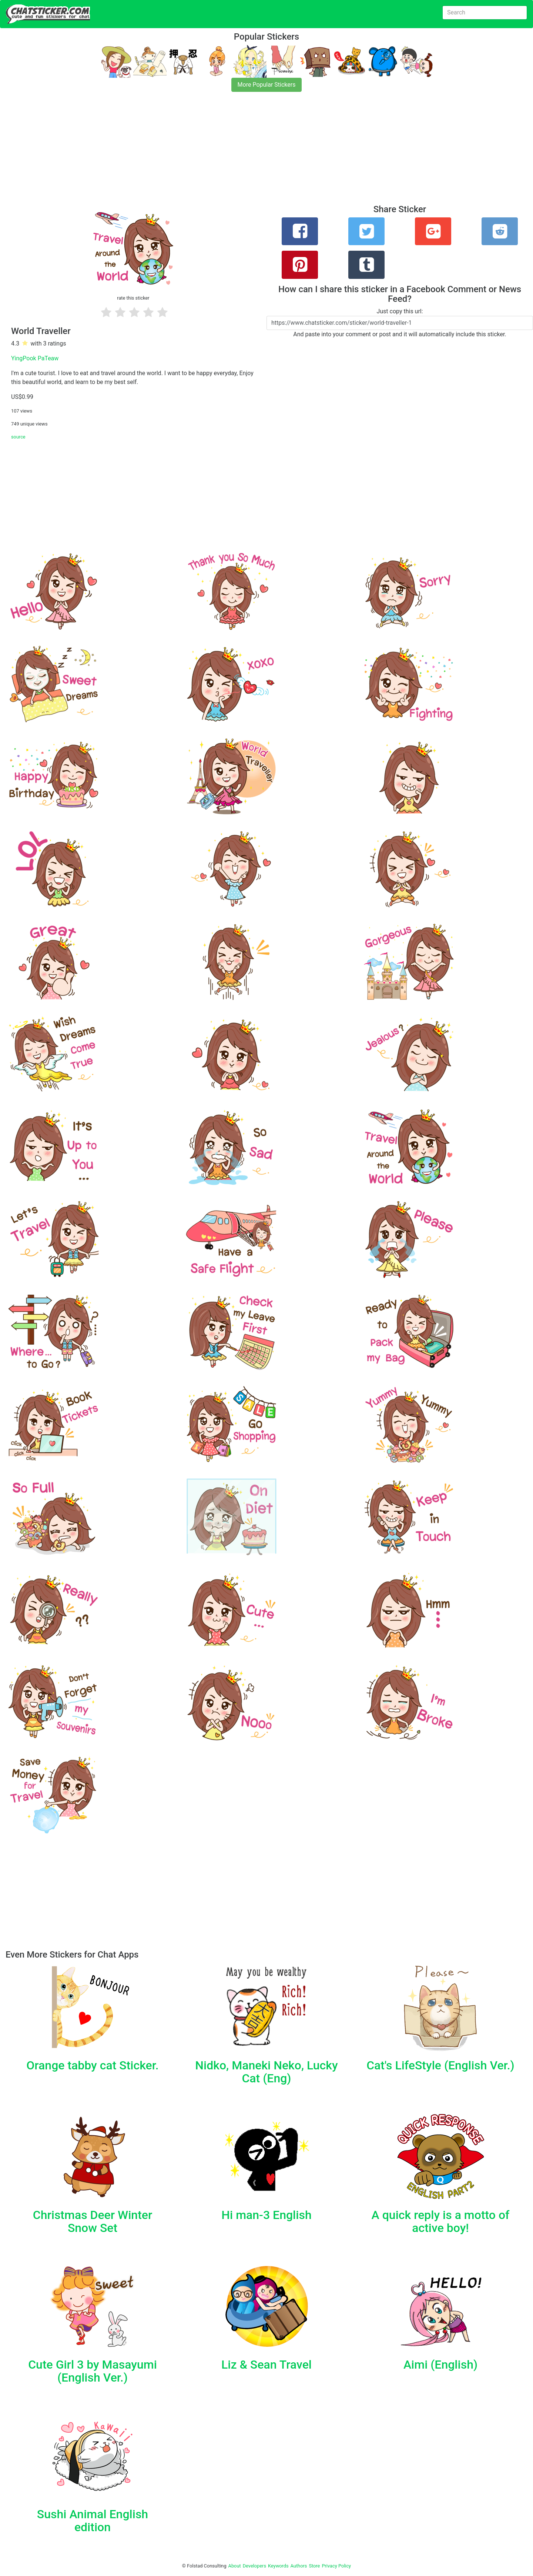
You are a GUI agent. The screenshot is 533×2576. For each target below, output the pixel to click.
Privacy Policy (336, 2566)
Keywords (278, 2566)
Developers (254, 2566)
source (18, 437)
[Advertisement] (222, 152)
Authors (299, 2566)
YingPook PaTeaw (34, 358)
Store (314, 2566)
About (234, 2566)
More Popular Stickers (267, 84)
